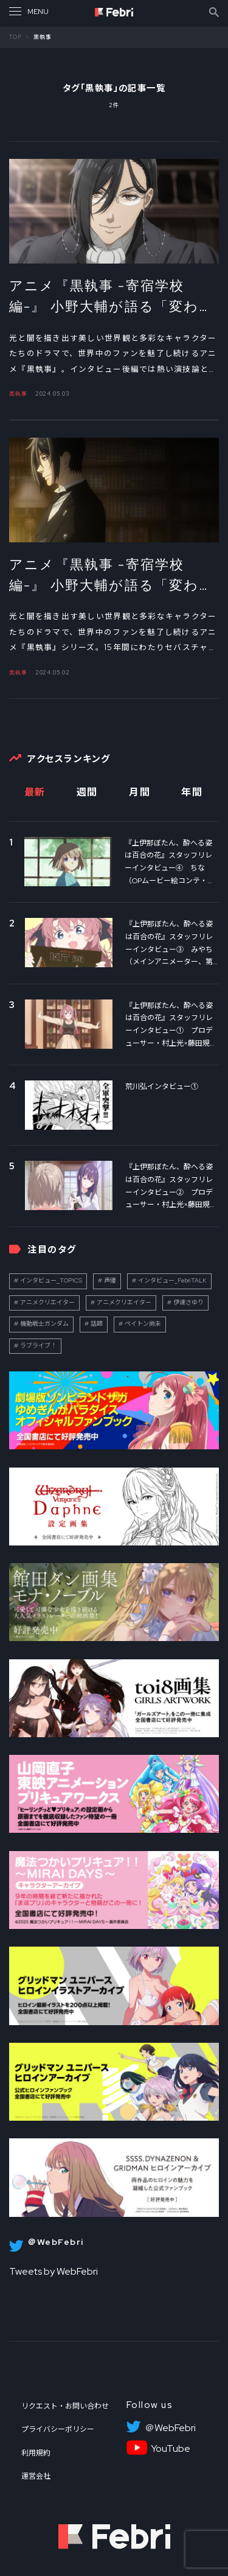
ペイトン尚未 (143, 1324)
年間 (191, 792)
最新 (35, 792)
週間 (87, 792)
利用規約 (35, 2453)
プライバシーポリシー (57, 2429)
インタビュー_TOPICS (51, 1280)
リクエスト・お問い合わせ (65, 2406)
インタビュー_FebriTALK (172, 1280)
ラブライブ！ (38, 1345)
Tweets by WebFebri (53, 2271)
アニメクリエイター (47, 1302)
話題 (97, 1324)
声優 (110, 1280)
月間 (139, 792)
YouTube (170, 2448)
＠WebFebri (170, 2428)
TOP (15, 37)
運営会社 (35, 2476)
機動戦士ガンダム (44, 1324)
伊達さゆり (188, 1302)
